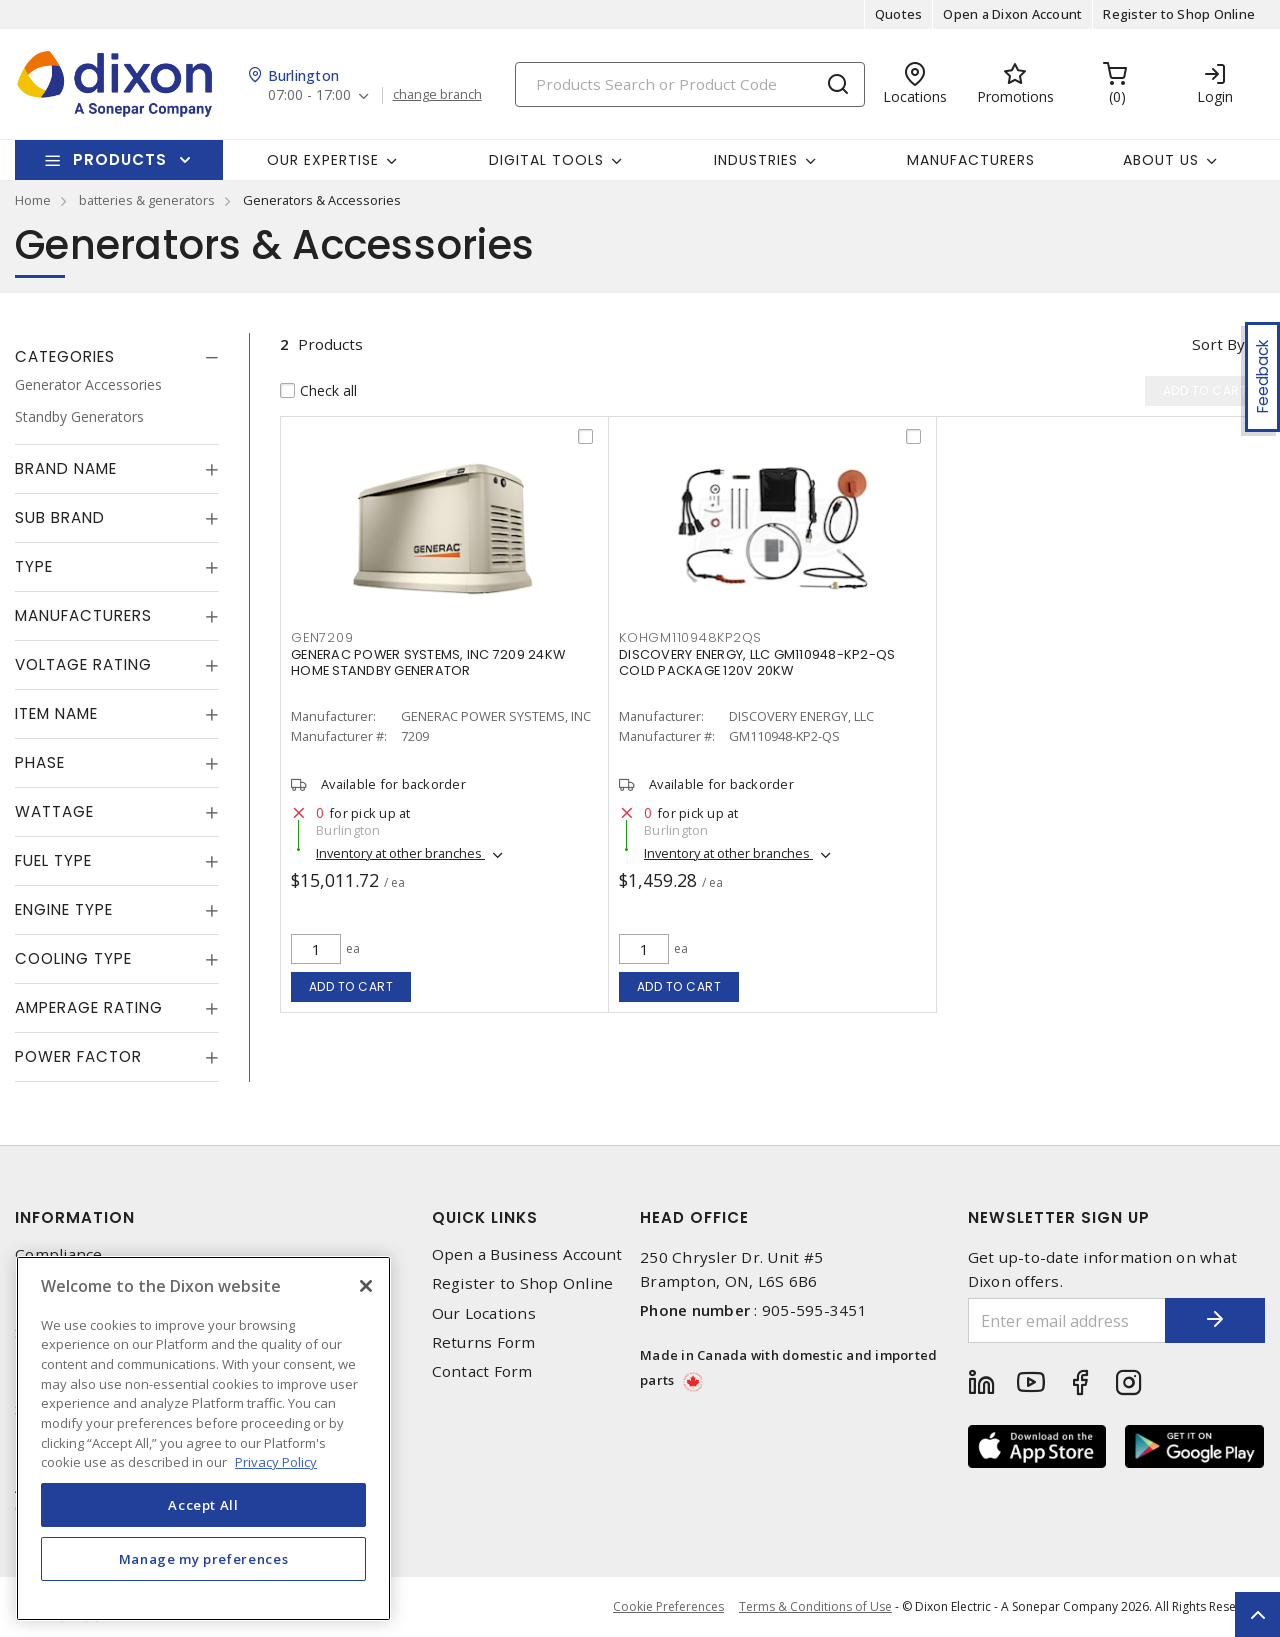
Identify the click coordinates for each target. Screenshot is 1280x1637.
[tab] (117, 357)
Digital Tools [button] (546, 160)
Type (34, 566)
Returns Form (484, 1342)
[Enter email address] (1067, 1320)
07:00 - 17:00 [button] (309, 95)
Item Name (56, 713)
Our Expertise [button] (323, 160)
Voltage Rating (83, 664)
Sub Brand (60, 517)
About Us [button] (1161, 160)
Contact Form (482, 1371)
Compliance (59, 1254)
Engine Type (64, 909)
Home (33, 200)
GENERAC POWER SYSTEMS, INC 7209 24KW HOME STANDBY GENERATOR (428, 662)
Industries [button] (756, 160)
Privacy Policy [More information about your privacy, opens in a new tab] (276, 1462)
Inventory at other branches (400, 853)
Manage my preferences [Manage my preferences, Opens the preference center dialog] (204, 1559)
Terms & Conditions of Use (815, 1606)
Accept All (203, 1505)
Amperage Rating (89, 1007)
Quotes (899, 14)
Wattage (54, 811)
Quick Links (485, 1217)
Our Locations (484, 1313)
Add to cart (351, 986)
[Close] (366, 1286)
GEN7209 (322, 637)
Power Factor (78, 1056)
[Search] (690, 84)
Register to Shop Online (1179, 14)
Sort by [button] (1218, 344)
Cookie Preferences (668, 1607)
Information (75, 1217)
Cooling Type (73, 958)
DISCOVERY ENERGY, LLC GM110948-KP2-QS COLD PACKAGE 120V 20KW (757, 662)
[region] (203, 1438)
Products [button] (120, 159)
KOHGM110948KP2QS (690, 637)
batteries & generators (147, 200)
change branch (437, 95)
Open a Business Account (527, 1254)
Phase (40, 762)
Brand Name (66, 468)
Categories (65, 356)
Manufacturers (971, 160)
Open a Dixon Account (1012, 14)
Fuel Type (53, 860)
